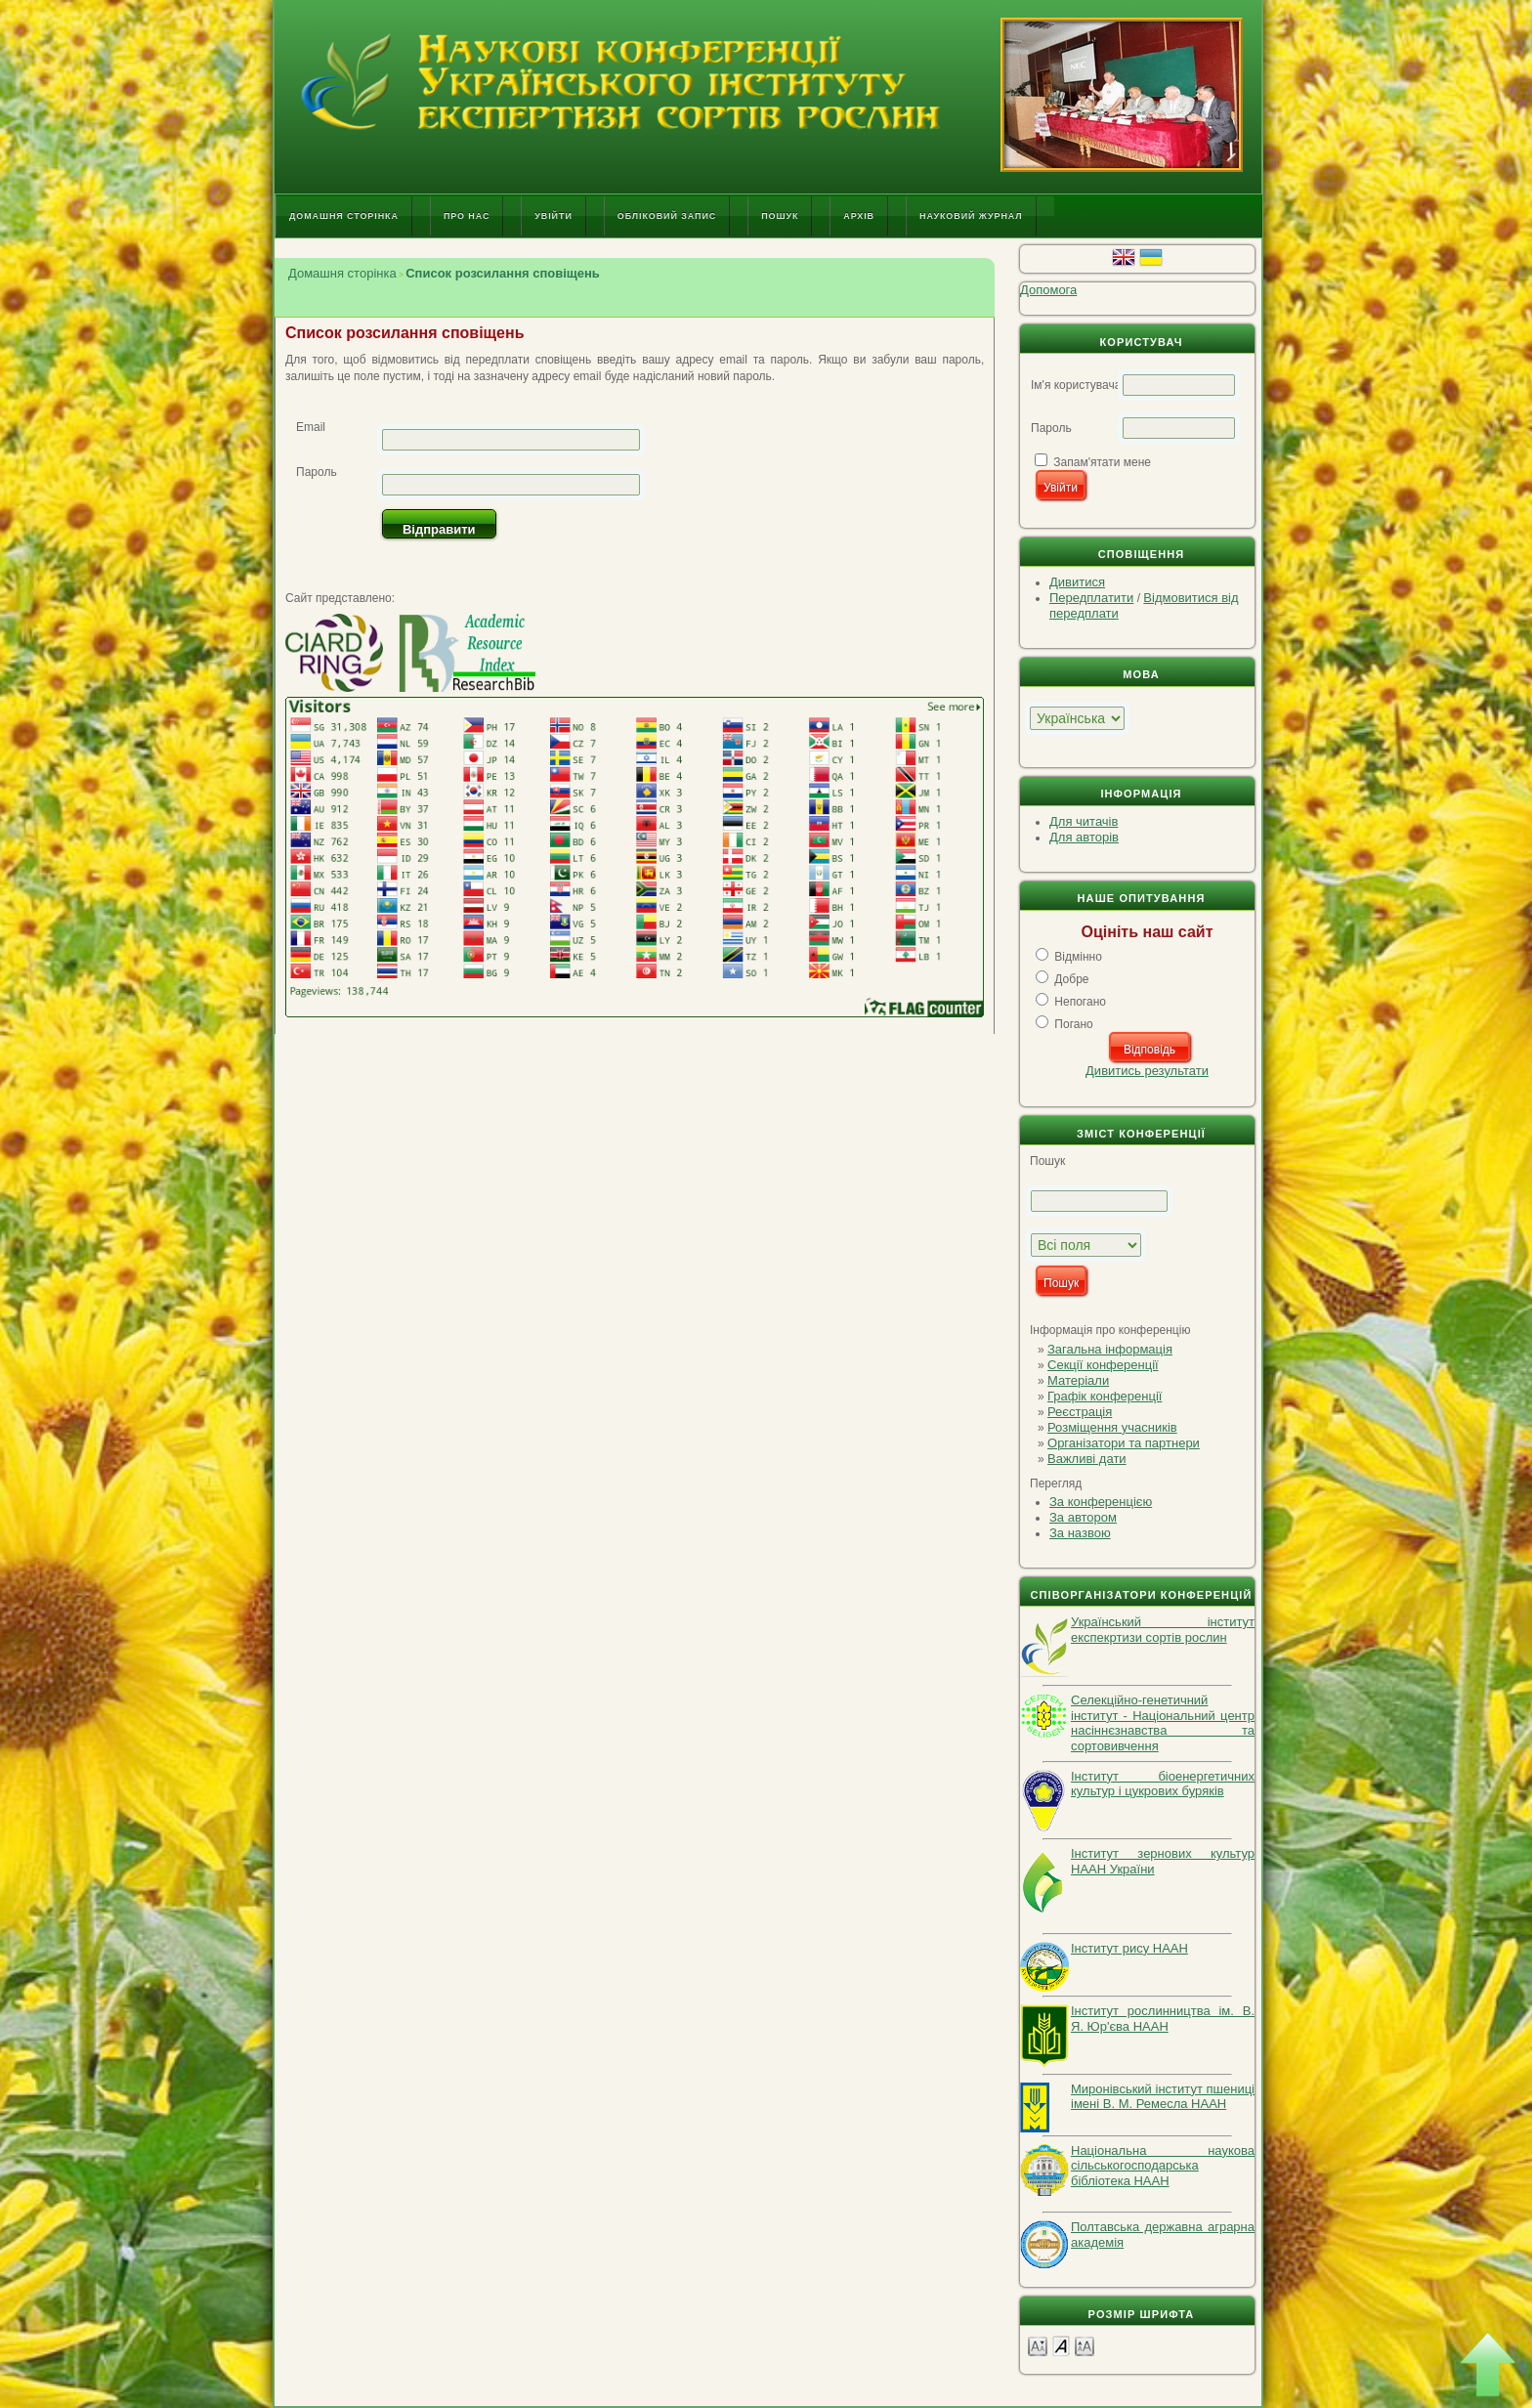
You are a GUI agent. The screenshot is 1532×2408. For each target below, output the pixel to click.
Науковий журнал (971, 216)
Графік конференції (1104, 1396)
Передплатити (1091, 597)
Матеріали (1078, 1380)
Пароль (1051, 428)
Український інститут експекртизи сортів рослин (1163, 1629)
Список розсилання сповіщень (502, 273)
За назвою (1080, 1533)
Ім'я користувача (1076, 385)
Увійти (553, 216)
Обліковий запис (666, 216)
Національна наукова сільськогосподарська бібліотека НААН (1163, 2165)
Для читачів (1083, 821)
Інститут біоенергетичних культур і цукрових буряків (1163, 1784)
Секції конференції (1103, 1364)
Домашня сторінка (344, 216)
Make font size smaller (1037, 2345)
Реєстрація (1079, 1411)
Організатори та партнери (1123, 1443)
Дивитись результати (1147, 1070)
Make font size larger (1084, 2345)
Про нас (466, 216)
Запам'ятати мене (1102, 462)
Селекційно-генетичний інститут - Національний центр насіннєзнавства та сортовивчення (1163, 1723)
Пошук (779, 216)
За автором (1083, 1517)
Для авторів (1084, 837)
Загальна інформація (1109, 1349)
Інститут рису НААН (1129, 1948)
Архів (858, 216)
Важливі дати (1087, 1458)
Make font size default (1061, 2345)
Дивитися (1077, 582)
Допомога (1048, 289)
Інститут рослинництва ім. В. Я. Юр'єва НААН (1163, 2018)
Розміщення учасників (1112, 1427)
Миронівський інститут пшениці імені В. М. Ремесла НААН (1163, 2097)
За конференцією (1100, 1501)
